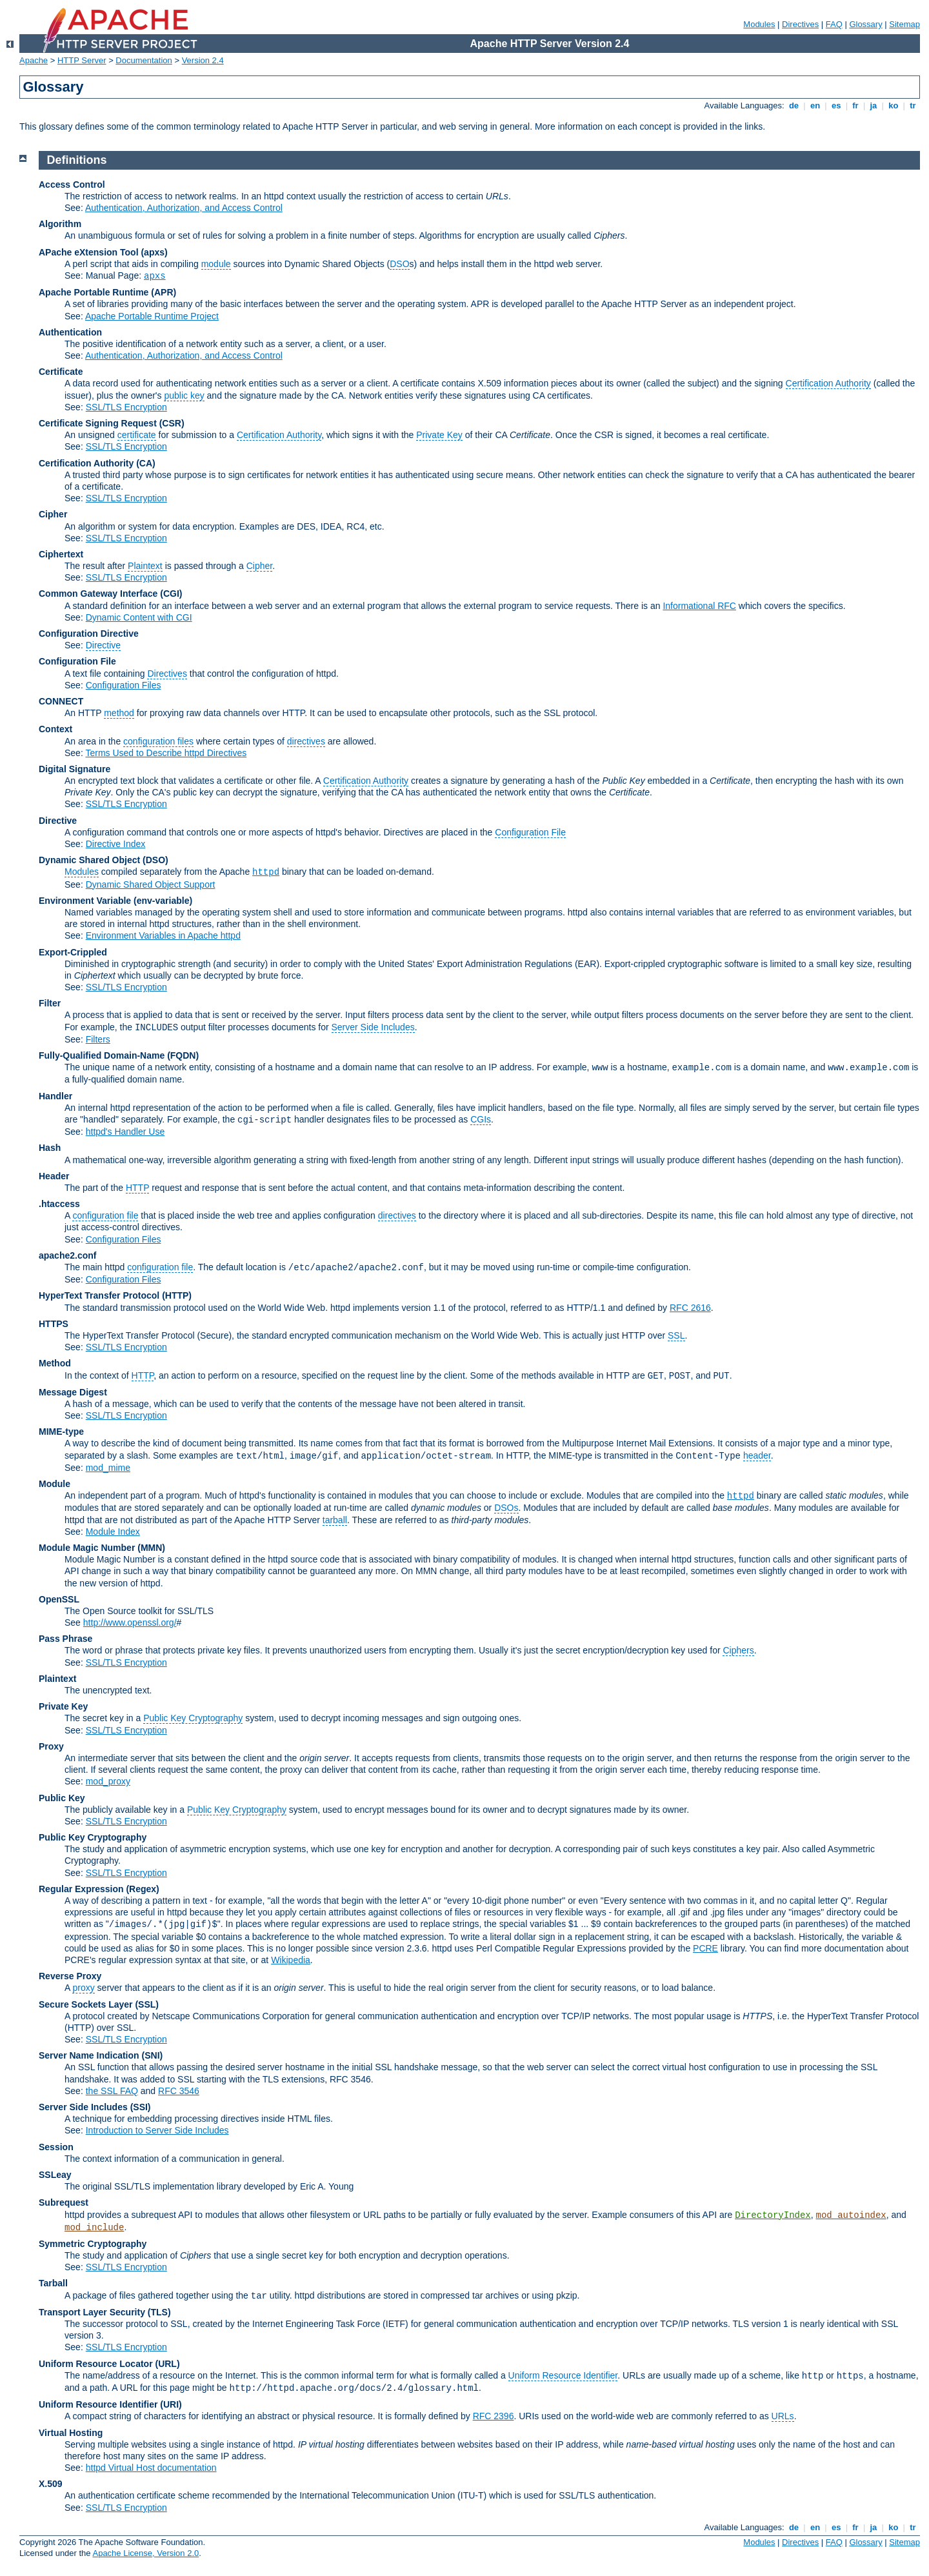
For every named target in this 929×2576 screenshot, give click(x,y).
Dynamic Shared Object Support (150, 884)
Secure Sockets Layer (86, 2004)
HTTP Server (81, 60)
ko (893, 105)
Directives (800, 24)
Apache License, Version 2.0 (145, 2553)
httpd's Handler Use (125, 1131)
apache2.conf (67, 1255)
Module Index (113, 1531)
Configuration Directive (89, 633)
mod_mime (108, 1468)
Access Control (72, 184)
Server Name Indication (89, 2055)
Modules (759, 24)
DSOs (506, 1508)
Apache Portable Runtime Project (152, 316)
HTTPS (53, 1324)
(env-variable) (163, 900)
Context (55, 729)
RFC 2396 (493, 2416)
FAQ (834, 24)
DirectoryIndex (773, 2215)
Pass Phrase (65, 1638)
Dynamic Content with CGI (139, 617)
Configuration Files (123, 685)
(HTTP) (177, 1295)
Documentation (143, 60)
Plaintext (145, 566)
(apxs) (154, 252)
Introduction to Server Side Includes (157, 2130)
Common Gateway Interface (98, 593)
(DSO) (155, 860)
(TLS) (159, 2312)
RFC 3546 (178, 2091)
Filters (98, 1039)
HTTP (137, 1188)
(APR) (163, 292)
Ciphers (738, 1650)
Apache (33, 60)
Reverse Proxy (70, 1976)
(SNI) (152, 2055)
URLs (783, 2416)
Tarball (53, 2283)
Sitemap (904, 24)
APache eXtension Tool (89, 252)
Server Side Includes (373, 1027)
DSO (399, 264)
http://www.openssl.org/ (130, 1622)
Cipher (53, 514)
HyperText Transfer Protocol (99, 1295)
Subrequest (63, 2202)
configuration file (105, 1215)
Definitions (77, 160)
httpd (265, 872)
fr (855, 105)
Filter (50, 1003)
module (216, 264)
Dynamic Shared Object (89, 860)
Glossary (865, 24)
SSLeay (55, 2175)
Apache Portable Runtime (93, 292)
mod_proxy (108, 1781)
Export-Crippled (73, 952)
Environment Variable (85, 900)
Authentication (70, 332)
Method (55, 1363)
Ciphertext (61, 554)
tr (913, 105)
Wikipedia (290, 1960)
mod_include (94, 2227)
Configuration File (77, 661)
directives (306, 741)
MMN (151, 1548)
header (757, 1455)
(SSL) (147, 2004)
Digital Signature (74, 769)
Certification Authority (828, 383)
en (815, 105)
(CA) (145, 463)
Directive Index (116, 844)
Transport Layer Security (92, 2312)
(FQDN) (183, 1055)
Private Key (439, 435)
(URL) (167, 2364)
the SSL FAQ (112, 2091)
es (836, 105)
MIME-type (61, 1431)
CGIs (480, 1119)
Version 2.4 (203, 60)
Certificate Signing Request (98, 423)
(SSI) (140, 2107)
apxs (155, 276)
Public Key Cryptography (193, 1718)
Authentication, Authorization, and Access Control (184, 208)
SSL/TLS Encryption (126, 407)
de (793, 105)
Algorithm (60, 224)
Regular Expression (81, 1889)
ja (873, 105)
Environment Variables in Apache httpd (163, 935)
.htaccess (59, 1204)
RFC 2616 (690, 1308)
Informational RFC (699, 606)
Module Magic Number (87, 1548)
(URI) (170, 2404)
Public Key (62, 1798)
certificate (136, 435)
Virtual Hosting (71, 2433)
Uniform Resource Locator (96, 2364)
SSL (676, 1335)
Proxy (51, 1746)
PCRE (705, 1948)
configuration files (158, 741)
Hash (50, 1148)
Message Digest (73, 1392)
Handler (55, 1096)
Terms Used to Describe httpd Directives (165, 753)
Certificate (61, 371)
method (119, 713)
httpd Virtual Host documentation (151, 2467)
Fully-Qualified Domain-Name (102, 1055)
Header (54, 1176)
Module (54, 1484)
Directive (103, 645)
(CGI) (171, 593)
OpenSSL (59, 1599)
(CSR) (172, 423)
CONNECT (61, 701)
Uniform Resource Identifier (563, 2375)
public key (184, 395)
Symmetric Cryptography (92, 2244)
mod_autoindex (851, 2215)
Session (56, 2147)
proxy (83, 1987)
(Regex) (142, 1889)
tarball (335, 1520)
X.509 (51, 2484)
